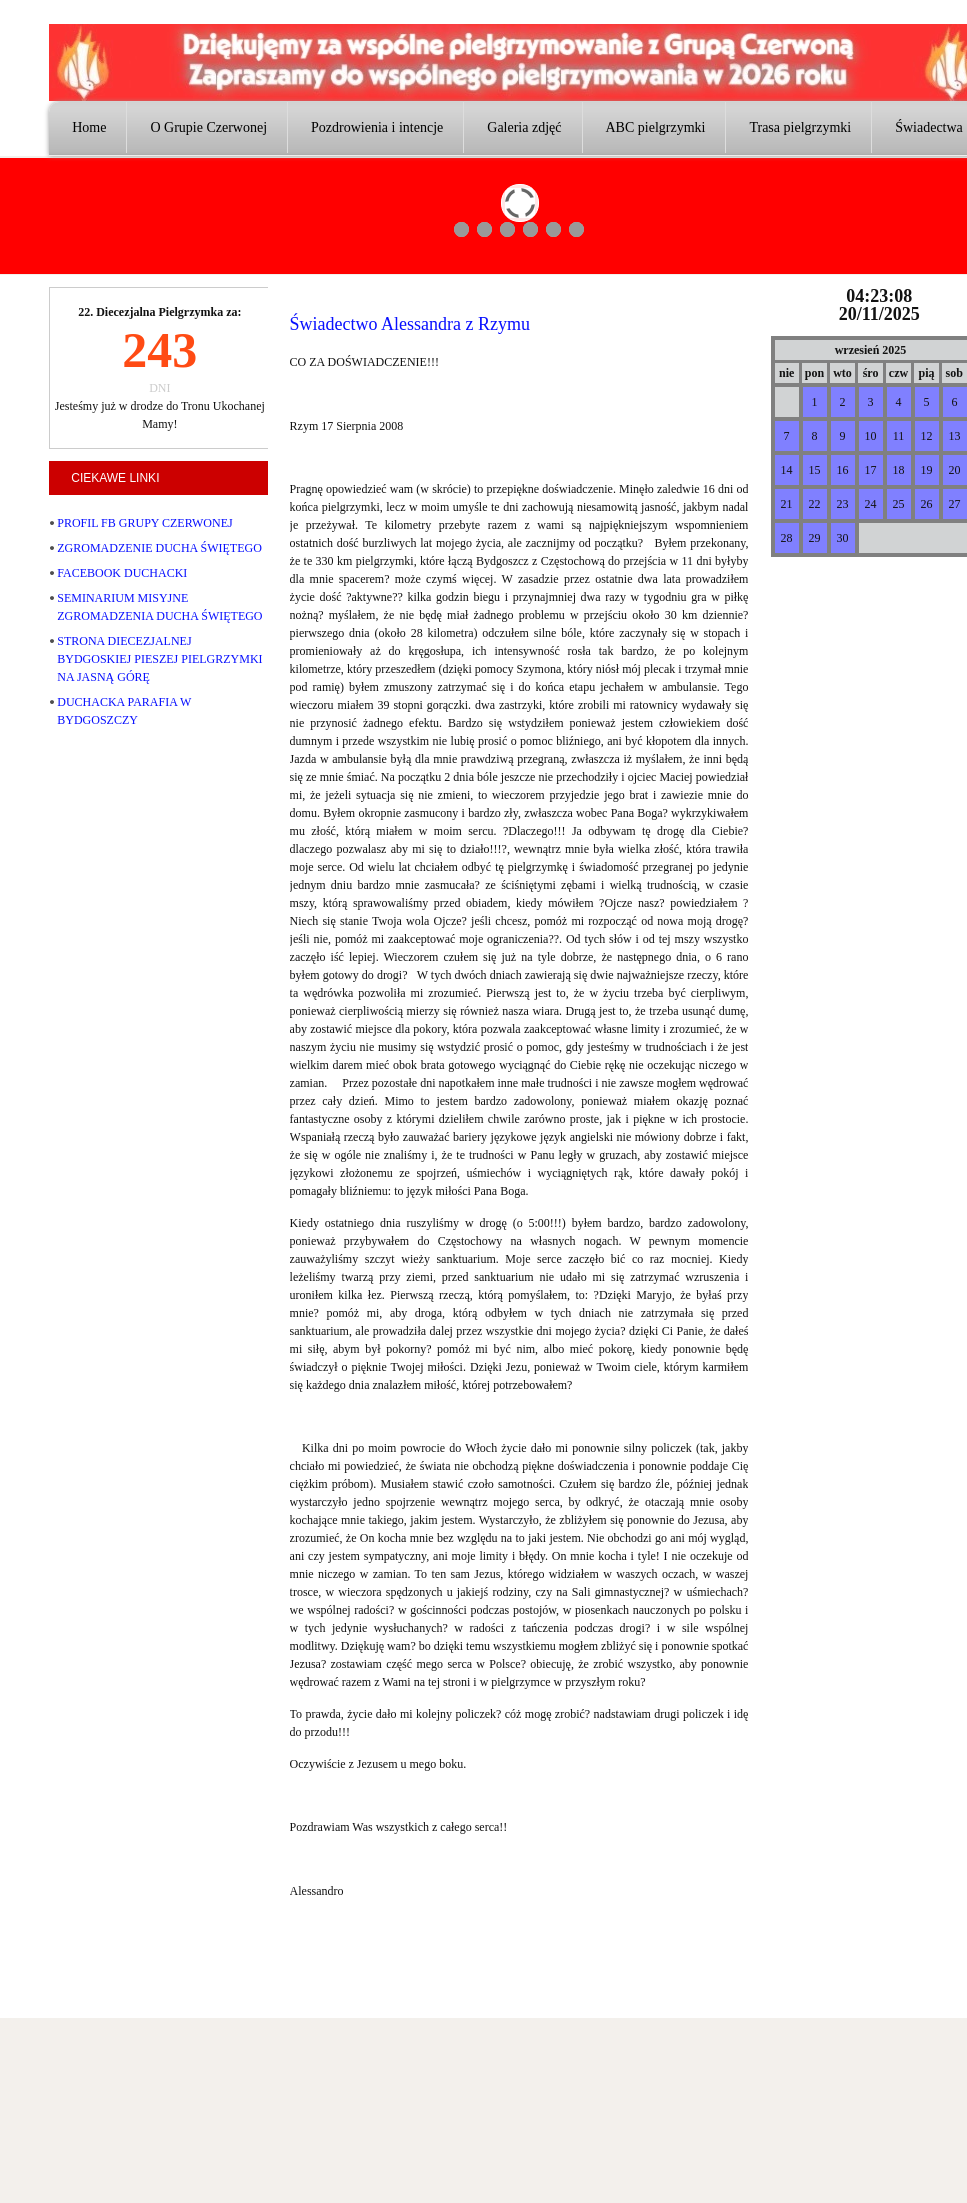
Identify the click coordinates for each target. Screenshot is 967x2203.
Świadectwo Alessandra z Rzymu (410, 324)
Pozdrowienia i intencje (377, 127)
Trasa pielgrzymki (800, 127)
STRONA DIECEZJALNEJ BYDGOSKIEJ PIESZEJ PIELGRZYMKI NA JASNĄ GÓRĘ (159, 659)
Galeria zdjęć (524, 127)
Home (89, 127)
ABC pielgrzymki (656, 127)
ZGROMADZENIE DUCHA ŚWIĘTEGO (159, 548)
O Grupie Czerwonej (208, 127)
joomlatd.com (296, 1997)
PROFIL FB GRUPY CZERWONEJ (144, 523)
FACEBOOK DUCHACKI (122, 573)
